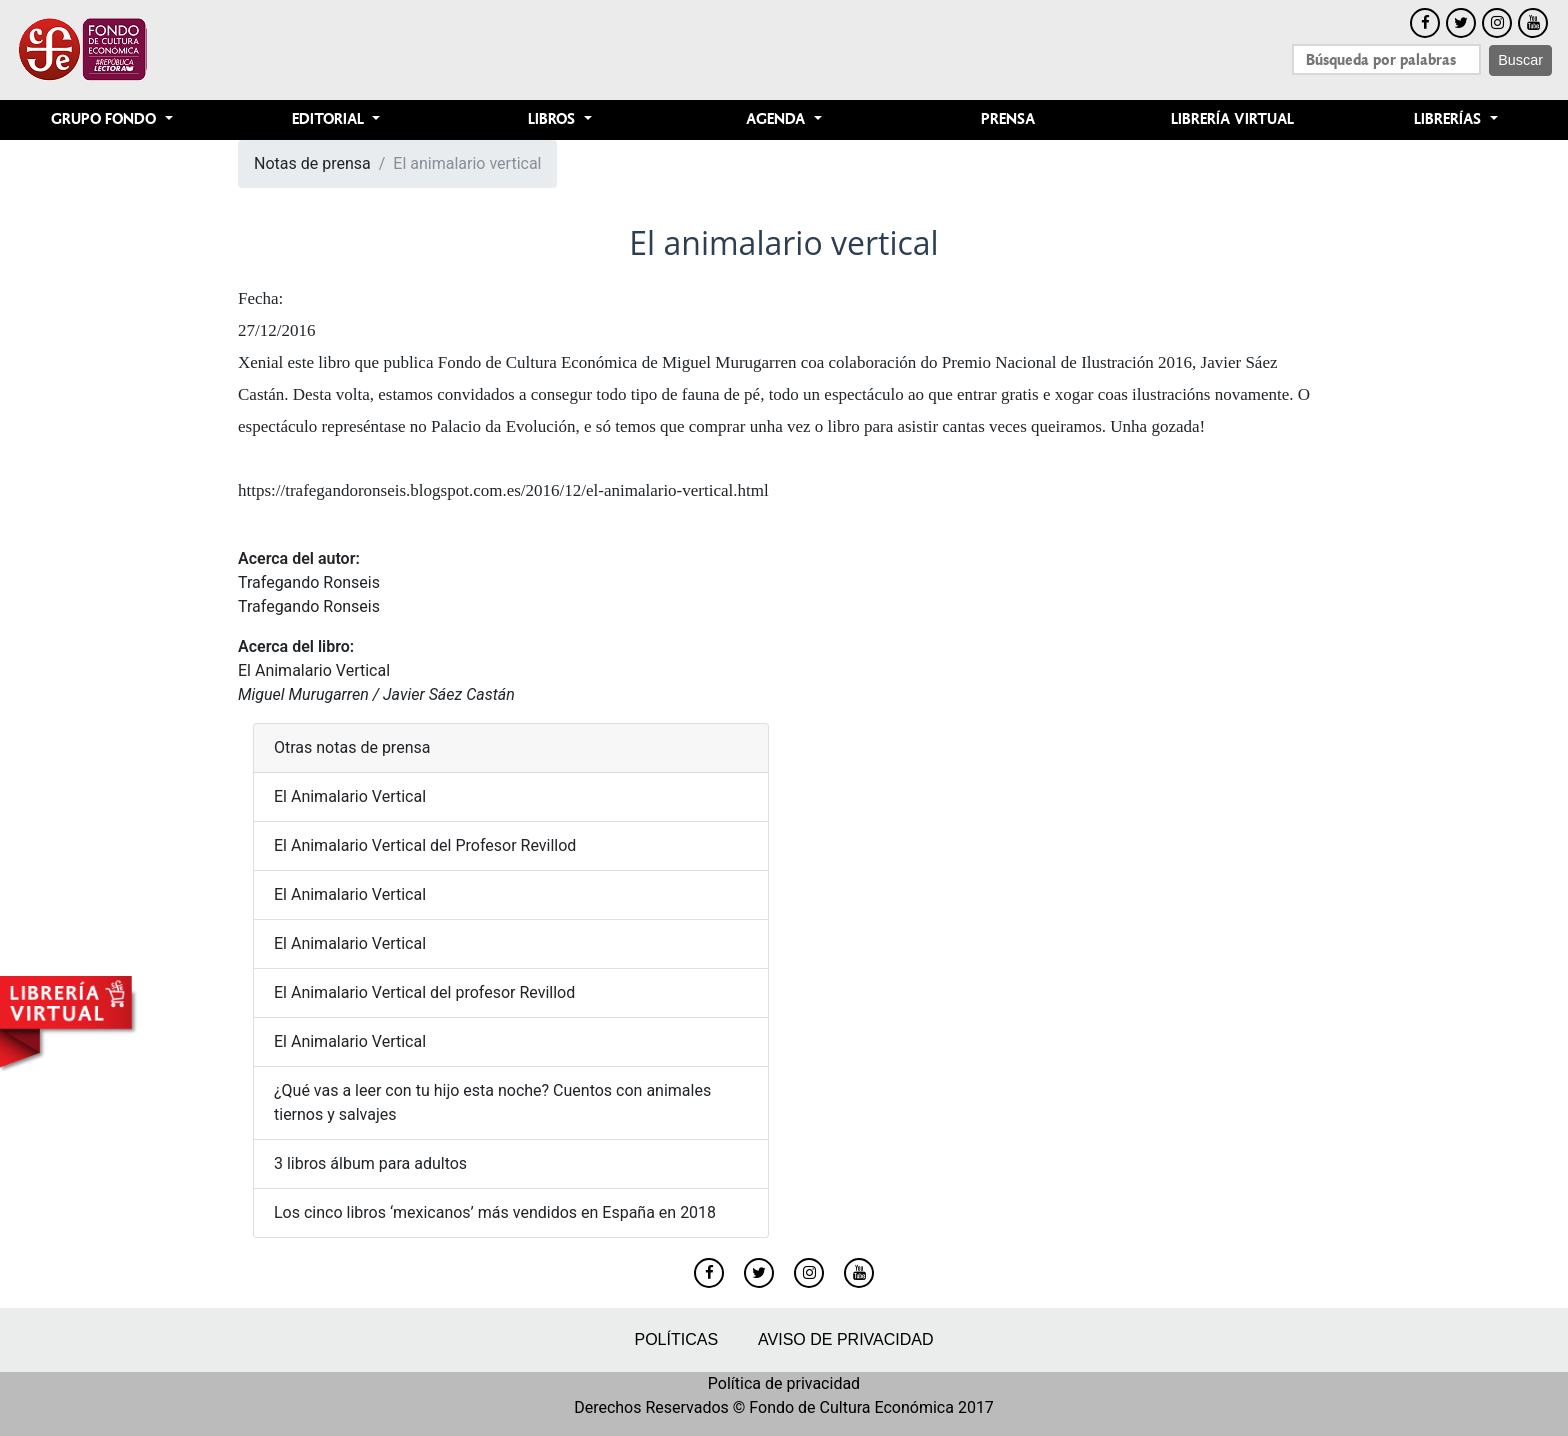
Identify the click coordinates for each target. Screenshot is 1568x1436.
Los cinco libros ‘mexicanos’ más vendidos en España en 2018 (495, 1212)
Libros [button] (553, 119)
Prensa (1008, 119)
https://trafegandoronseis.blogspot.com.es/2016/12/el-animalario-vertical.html (503, 490)
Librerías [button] (1449, 119)
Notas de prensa (312, 163)
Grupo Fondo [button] (105, 119)
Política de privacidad (784, 1383)
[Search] (1386, 59)
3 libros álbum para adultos (370, 1163)
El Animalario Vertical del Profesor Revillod (425, 845)
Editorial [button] (330, 119)
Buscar (1520, 60)
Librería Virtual (1232, 119)
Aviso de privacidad (845, 1339)
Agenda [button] (777, 119)
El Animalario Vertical (314, 670)
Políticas (676, 1339)
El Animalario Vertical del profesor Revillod (424, 992)
